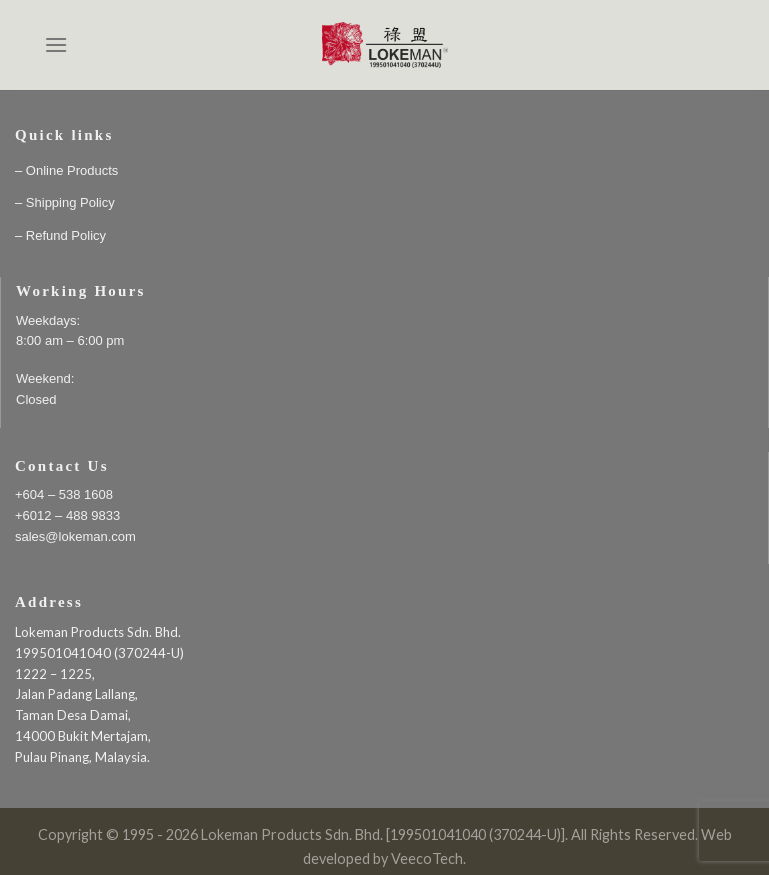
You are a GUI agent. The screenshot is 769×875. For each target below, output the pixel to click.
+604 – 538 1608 (64, 494)
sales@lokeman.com (75, 536)
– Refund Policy (60, 235)
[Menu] (56, 44)
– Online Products (66, 170)
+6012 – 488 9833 (67, 515)
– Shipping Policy (65, 202)
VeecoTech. (428, 858)
